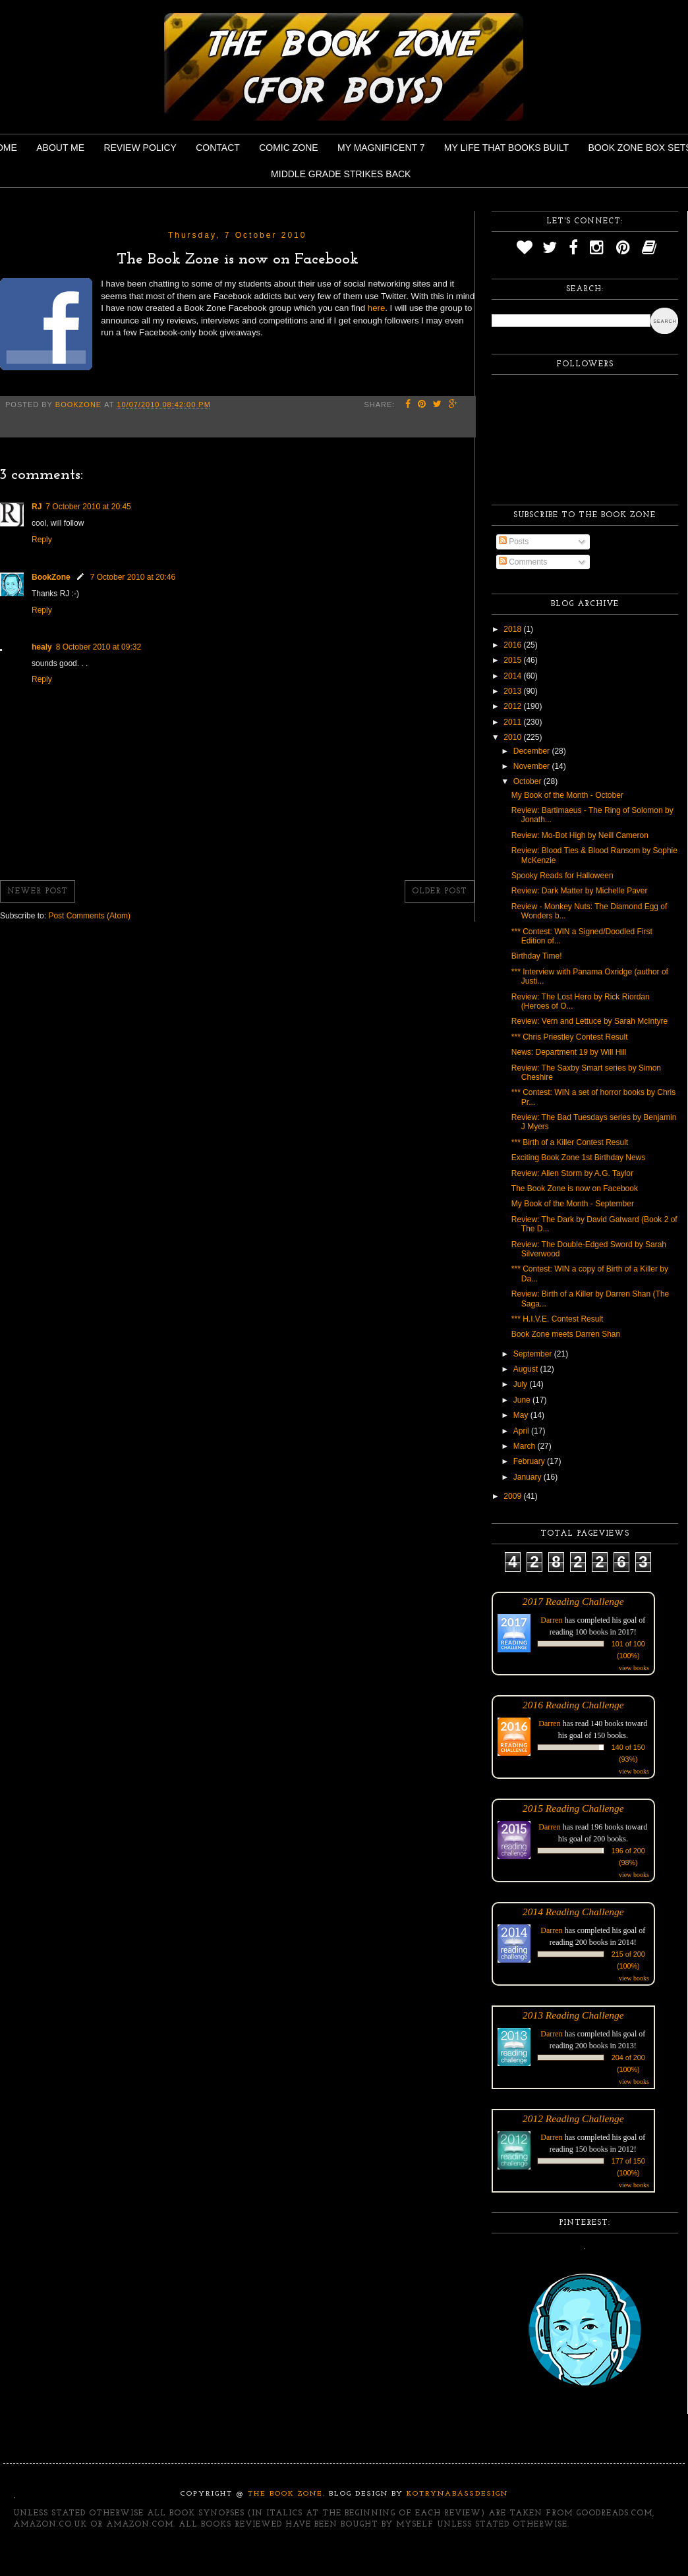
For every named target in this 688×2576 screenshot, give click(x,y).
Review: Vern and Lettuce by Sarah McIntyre (589, 1021)
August (526, 1369)
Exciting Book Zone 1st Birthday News (578, 1157)
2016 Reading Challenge (573, 1704)
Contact (218, 147)
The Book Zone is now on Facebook (574, 1188)
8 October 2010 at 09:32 (98, 647)
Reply (42, 539)
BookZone (51, 577)
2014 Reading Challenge (573, 1911)
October (528, 781)
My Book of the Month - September (572, 1203)
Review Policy (139, 147)
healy (42, 647)
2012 (513, 706)
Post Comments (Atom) (89, 915)
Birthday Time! (536, 956)
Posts (514, 541)
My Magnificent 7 (381, 147)
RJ (37, 506)
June (522, 1400)
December (532, 751)
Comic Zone (288, 147)
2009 (513, 1496)
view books (634, 1667)
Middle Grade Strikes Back (341, 174)
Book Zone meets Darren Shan (565, 1334)
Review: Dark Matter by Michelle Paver (579, 890)
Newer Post (37, 891)
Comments (523, 562)
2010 (513, 737)
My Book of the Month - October (567, 795)
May (521, 1415)
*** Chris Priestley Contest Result (569, 1037)
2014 (513, 676)
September (533, 1353)
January (528, 1477)
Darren (551, 1620)
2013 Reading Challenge (573, 2015)
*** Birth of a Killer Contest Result (569, 1142)
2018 (513, 629)
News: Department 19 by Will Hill (569, 1052)
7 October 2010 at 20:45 (87, 506)
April (522, 1431)
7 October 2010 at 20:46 (132, 577)
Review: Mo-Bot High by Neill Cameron (579, 835)
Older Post (439, 891)
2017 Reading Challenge (573, 1601)
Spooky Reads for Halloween (562, 875)
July (521, 1384)
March (525, 1446)
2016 (513, 645)
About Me (60, 147)
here (376, 308)
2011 (513, 722)
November (532, 766)
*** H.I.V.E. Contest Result (557, 1319)
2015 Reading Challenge (573, 1808)
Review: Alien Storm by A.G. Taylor (572, 1173)
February (530, 1461)
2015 (513, 660)
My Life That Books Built (506, 147)
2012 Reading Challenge (573, 2118)
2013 (513, 691)
